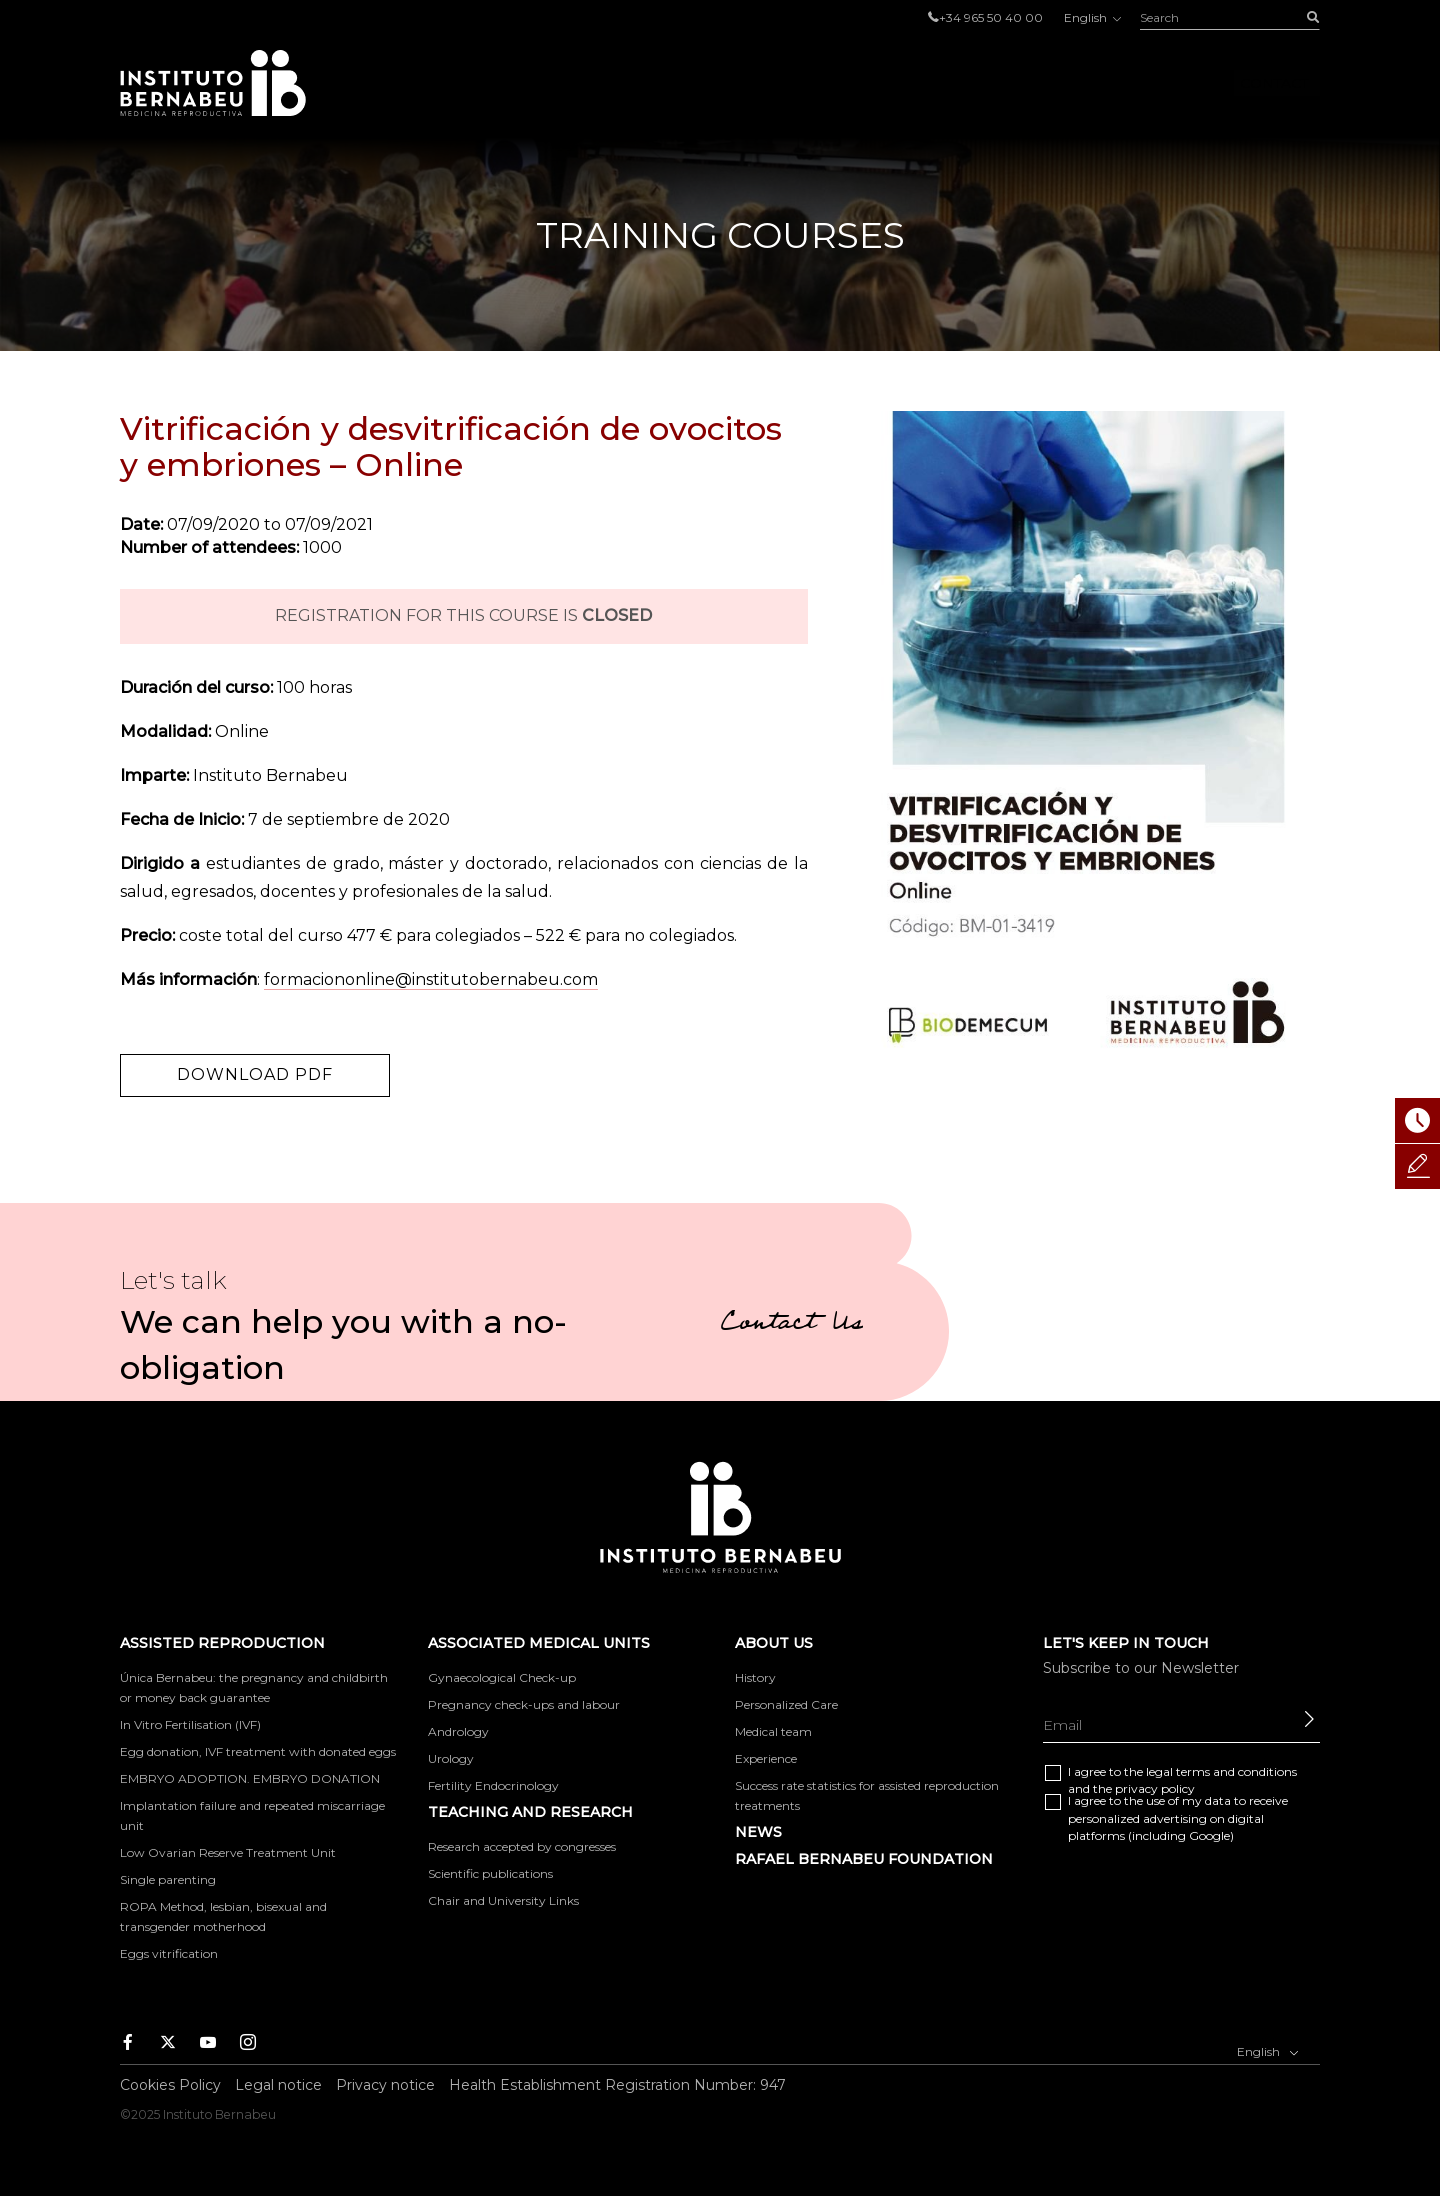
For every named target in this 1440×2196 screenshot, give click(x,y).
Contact (1274, 83)
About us (1049, 83)
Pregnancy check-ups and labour (524, 1704)
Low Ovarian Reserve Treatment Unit (228, 1852)
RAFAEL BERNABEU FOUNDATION (864, 1859)
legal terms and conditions (1221, 1771)
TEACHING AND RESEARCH (530, 1812)
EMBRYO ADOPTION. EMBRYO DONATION (250, 1778)
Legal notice (278, 2085)
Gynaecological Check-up (502, 1677)
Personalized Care (786, 1704)
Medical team (773, 1731)
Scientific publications (490, 1873)
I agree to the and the (1182, 1780)
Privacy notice (385, 2085)
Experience (766, 1758)
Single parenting (168, 1879)
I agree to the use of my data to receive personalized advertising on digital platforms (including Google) (1178, 1817)
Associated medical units (858, 83)
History (755, 1677)
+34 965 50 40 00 (991, 17)
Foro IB (1162, 83)
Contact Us (791, 1325)
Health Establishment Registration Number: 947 (617, 2085)
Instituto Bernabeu (213, 83)
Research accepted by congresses (522, 1846)
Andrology (458, 1731)
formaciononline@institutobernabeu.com (431, 979)
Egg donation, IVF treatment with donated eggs (258, 1751)
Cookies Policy (170, 2085)
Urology (451, 1758)
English (1091, 17)
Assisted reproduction (604, 83)
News (758, 1832)
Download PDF (255, 1074)
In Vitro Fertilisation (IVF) (190, 1724)
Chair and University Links (503, 1900)
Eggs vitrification (169, 1953)
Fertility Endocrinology (493, 1785)
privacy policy (1155, 1788)
